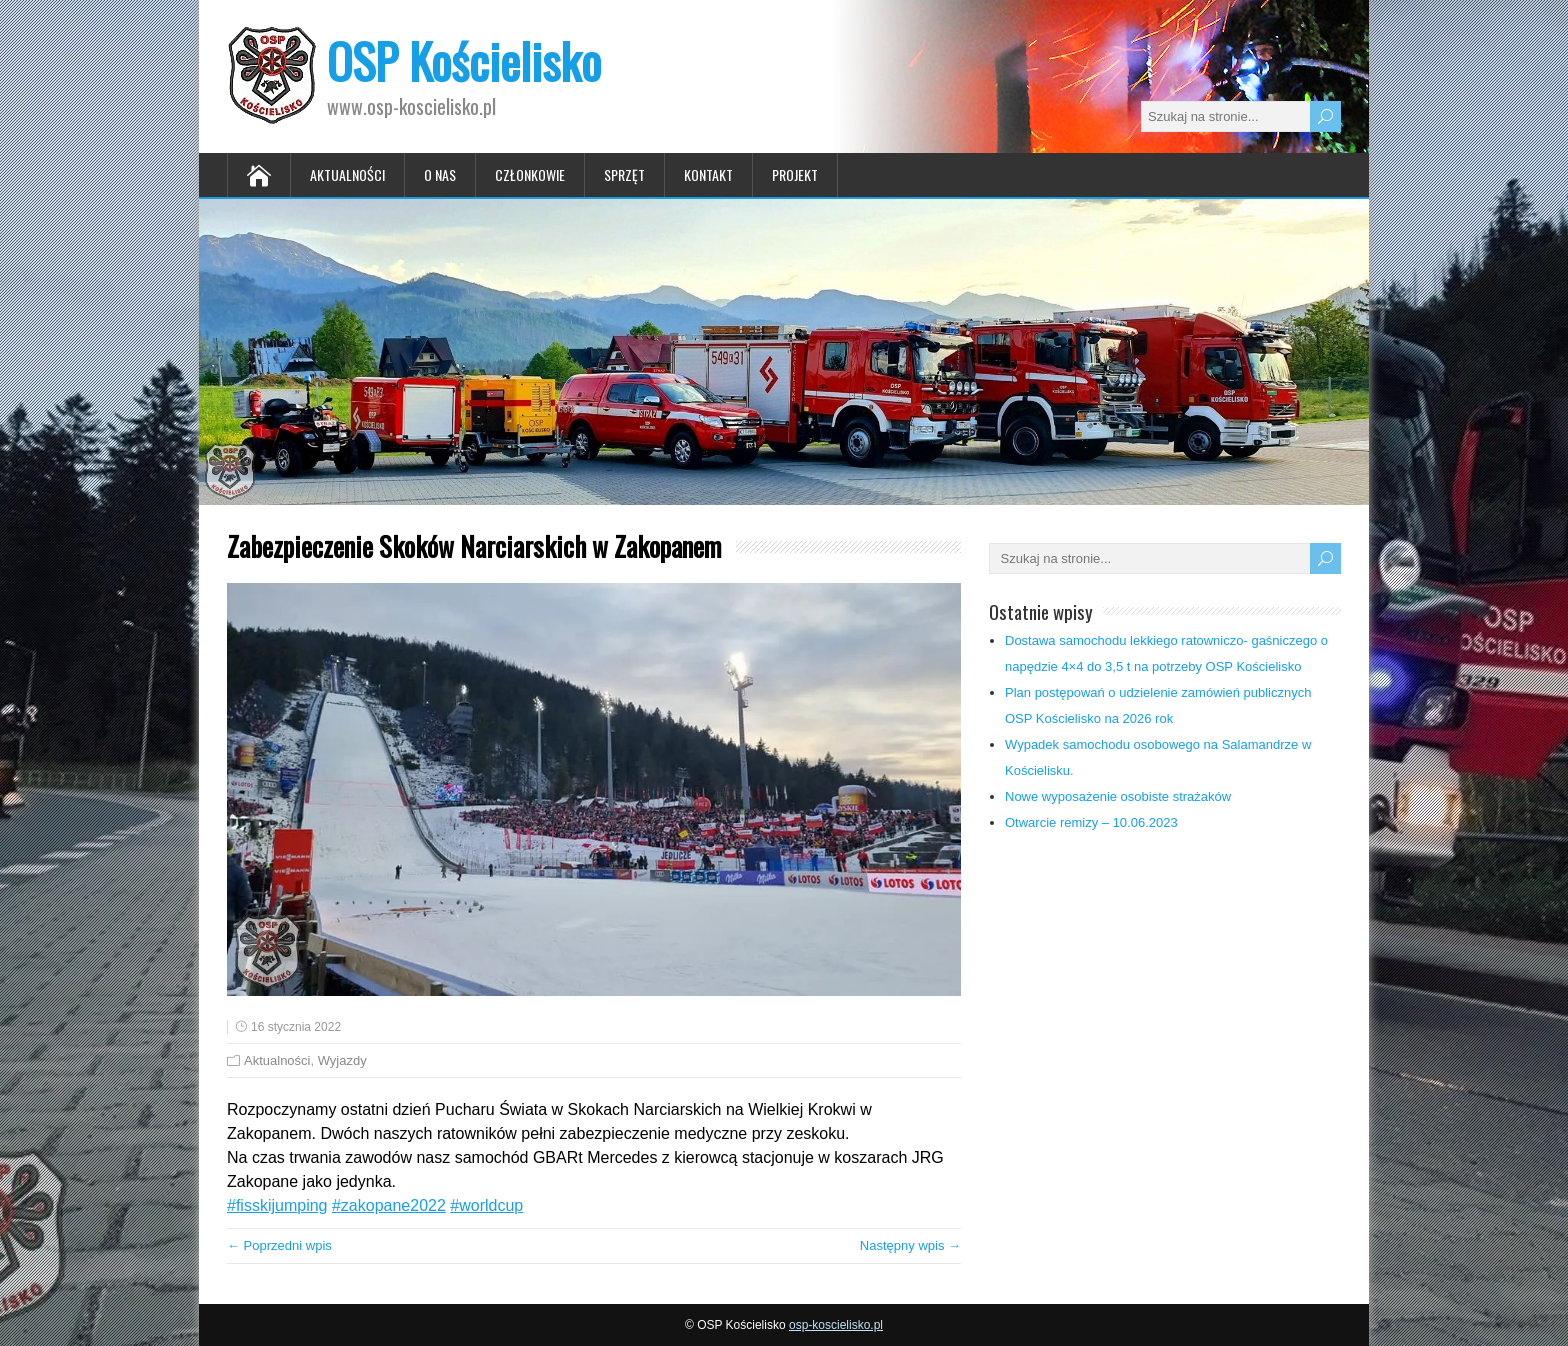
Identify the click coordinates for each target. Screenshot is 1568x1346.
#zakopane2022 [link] (389, 1205)
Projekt (795, 174)
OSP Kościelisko (464, 60)
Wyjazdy (342, 1060)
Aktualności (347, 174)
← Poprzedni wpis (279, 1245)
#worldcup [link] (486, 1205)
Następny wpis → (910, 1245)
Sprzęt (624, 174)
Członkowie (530, 174)
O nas (440, 174)
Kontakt (708, 174)
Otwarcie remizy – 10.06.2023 (1091, 822)
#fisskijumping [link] (277, 1205)
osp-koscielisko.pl (836, 1325)
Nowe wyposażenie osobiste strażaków (1118, 796)
